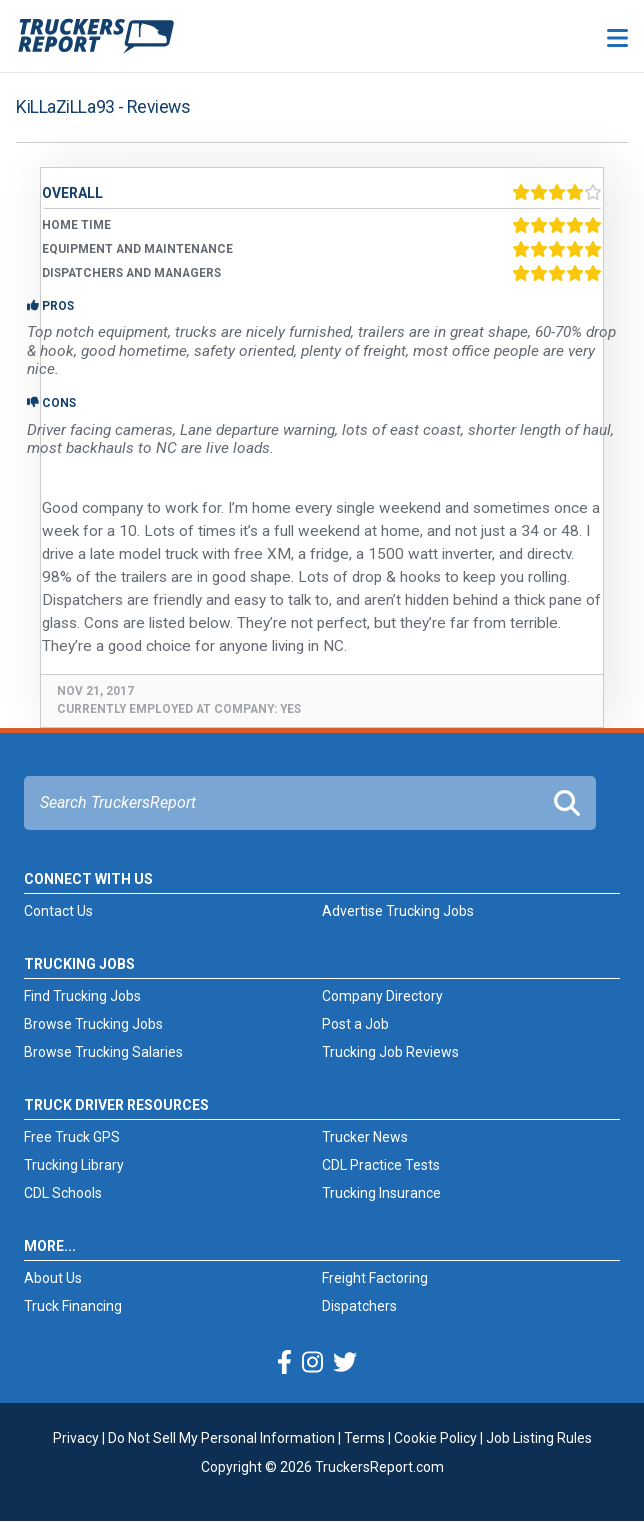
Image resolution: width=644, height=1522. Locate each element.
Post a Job (355, 1024)
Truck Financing (73, 1306)
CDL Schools (63, 1193)
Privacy (76, 1438)
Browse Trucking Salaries (103, 1052)
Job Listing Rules (539, 1438)
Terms (364, 1438)
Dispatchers (359, 1306)
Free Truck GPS (72, 1137)
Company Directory (382, 996)
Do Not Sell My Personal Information (221, 1438)
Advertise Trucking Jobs (398, 911)
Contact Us (58, 911)
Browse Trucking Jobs (93, 1024)
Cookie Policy (435, 1438)
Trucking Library (74, 1165)
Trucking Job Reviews (390, 1052)
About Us (53, 1278)
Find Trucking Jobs (82, 996)
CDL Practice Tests (381, 1165)
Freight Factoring (375, 1278)
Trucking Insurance (381, 1193)
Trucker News (365, 1137)
